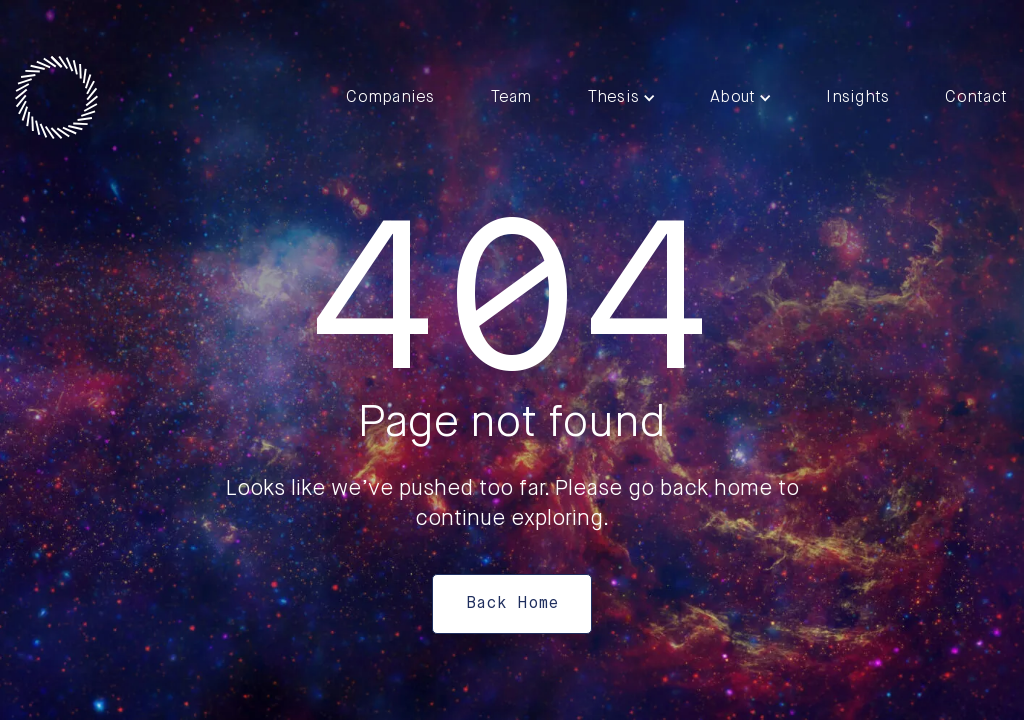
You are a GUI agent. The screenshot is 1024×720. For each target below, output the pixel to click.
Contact (976, 98)
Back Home (512, 604)
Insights (857, 98)
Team (511, 98)
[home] (56, 97)
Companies (390, 98)
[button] (621, 98)
